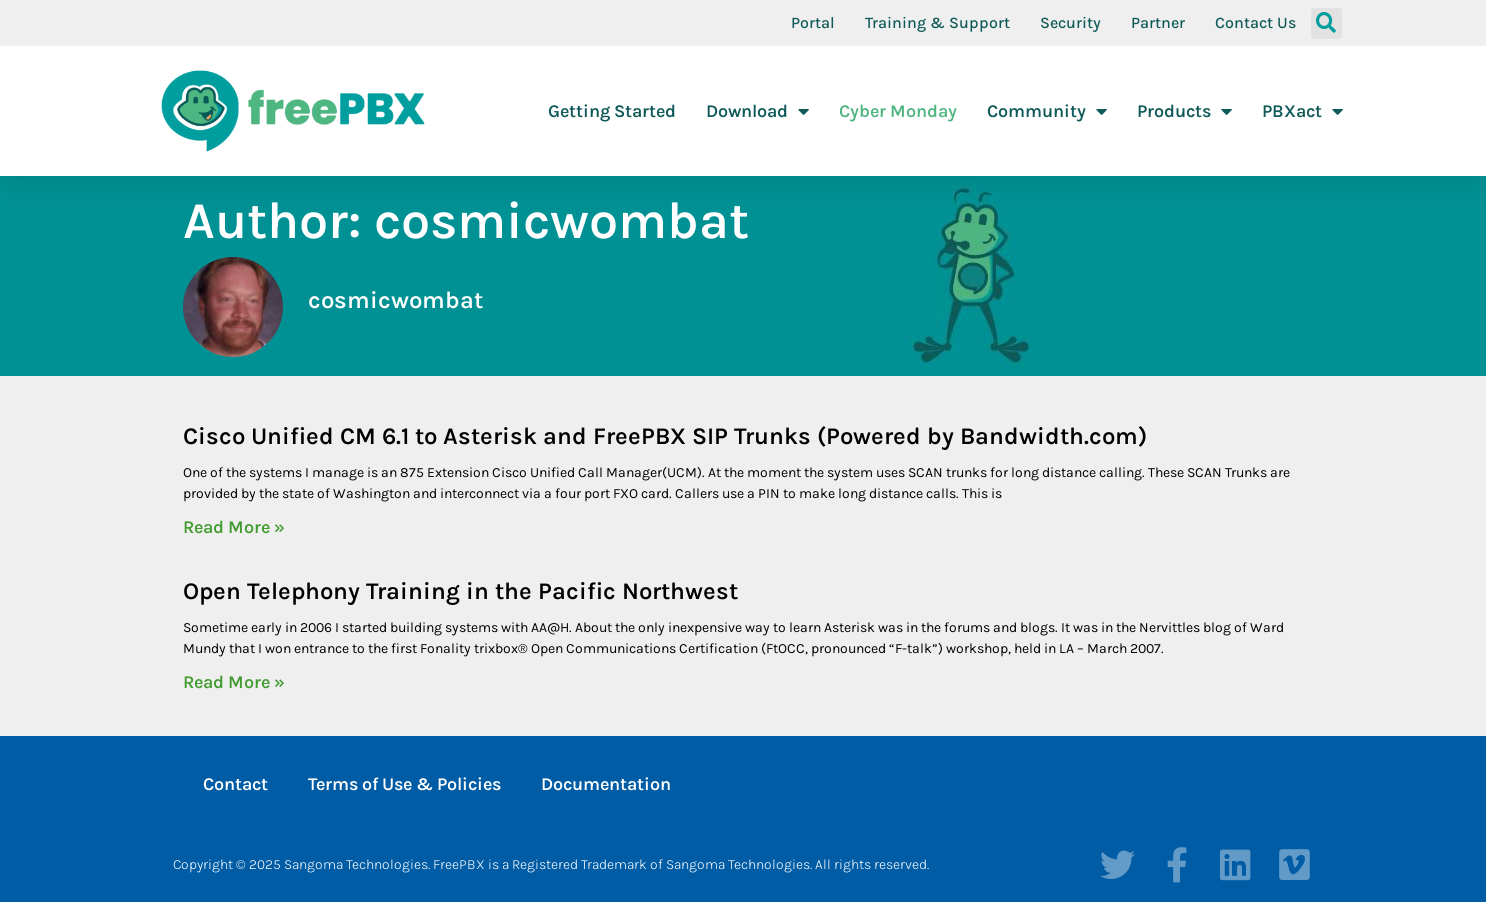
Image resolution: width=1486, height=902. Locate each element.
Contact (235, 784)
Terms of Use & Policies (404, 784)
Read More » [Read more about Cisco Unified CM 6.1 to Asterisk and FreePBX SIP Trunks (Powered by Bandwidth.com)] (234, 527)
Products (1184, 111)
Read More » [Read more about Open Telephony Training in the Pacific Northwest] (234, 682)
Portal (813, 22)
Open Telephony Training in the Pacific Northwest (460, 591)
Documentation (606, 784)
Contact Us (1255, 22)
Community (1047, 111)
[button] (1326, 23)
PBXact (1302, 111)
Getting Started (612, 111)
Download (757, 111)
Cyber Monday (898, 111)
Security (1070, 22)
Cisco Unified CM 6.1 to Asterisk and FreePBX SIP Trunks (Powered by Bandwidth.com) (665, 436)
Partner (1158, 22)
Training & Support (937, 22)
